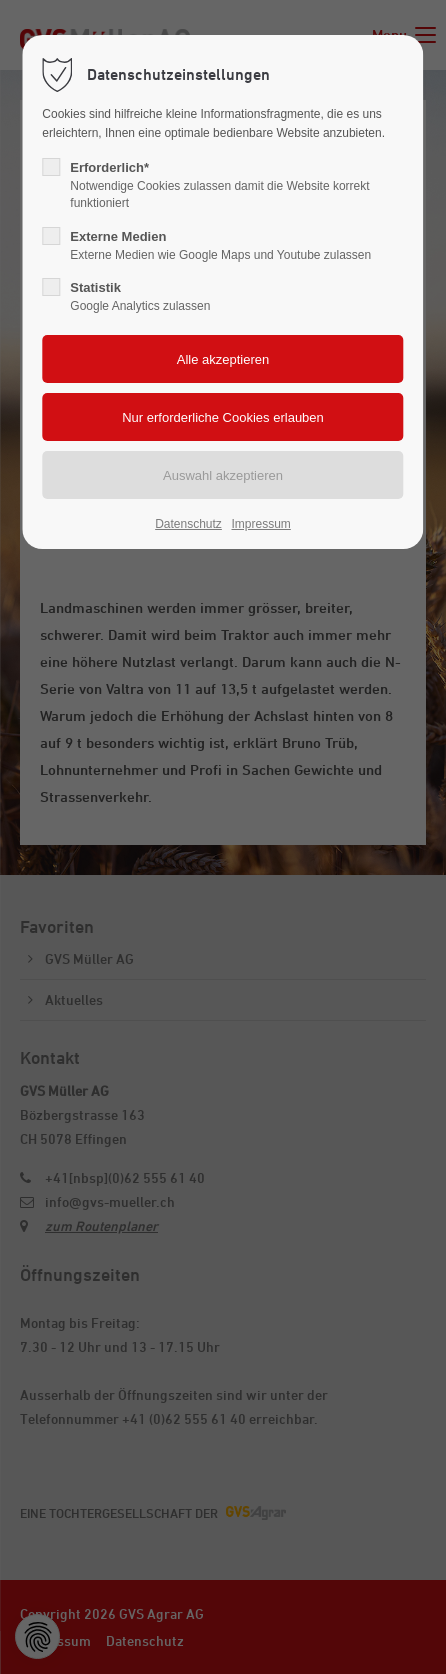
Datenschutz (188, 524)
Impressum (260, 524)
